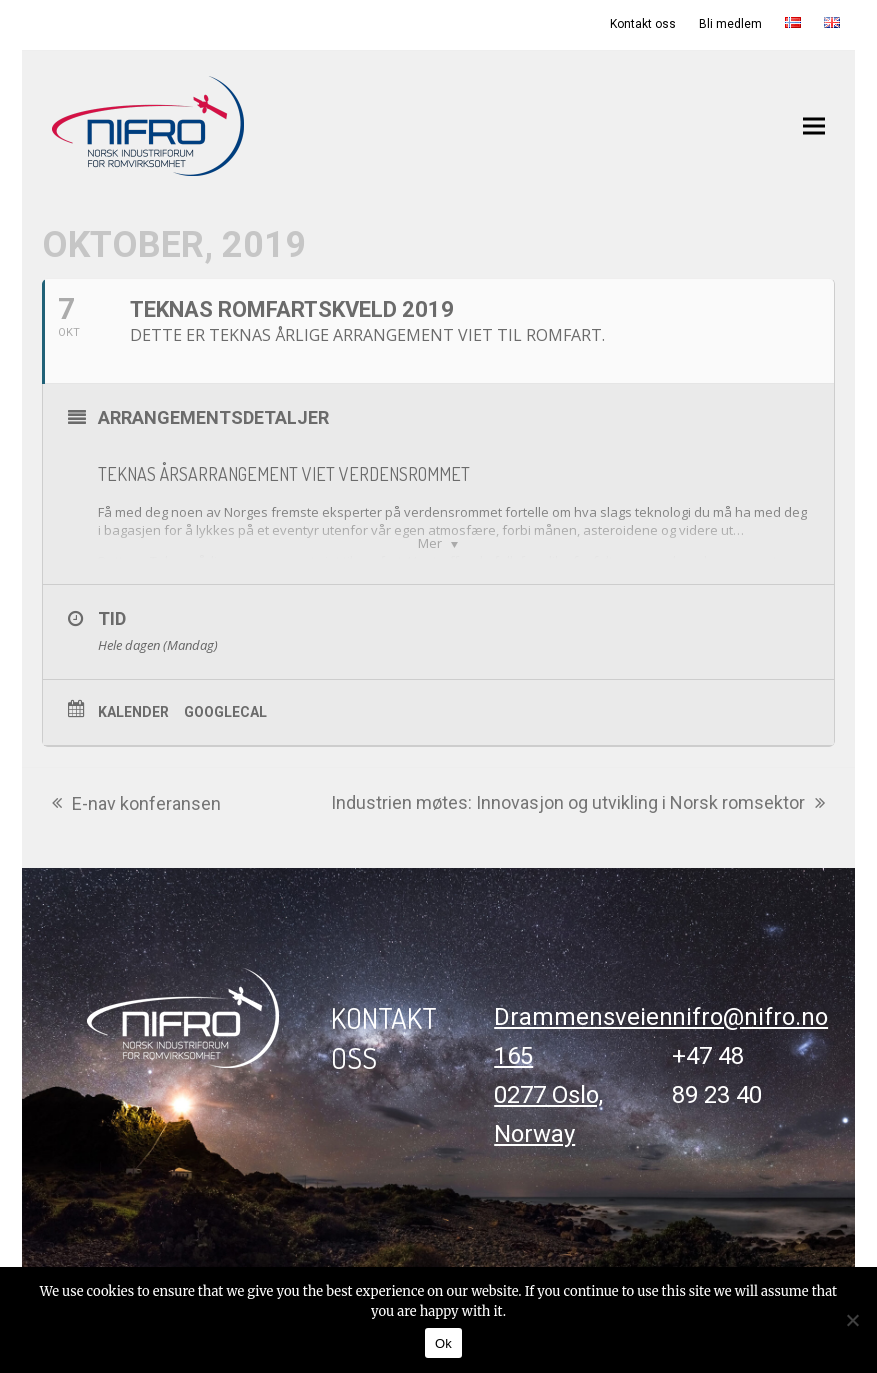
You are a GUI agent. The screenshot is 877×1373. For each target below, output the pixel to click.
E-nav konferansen (136, 805)
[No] (852, 1320)
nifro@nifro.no (750, 1017)
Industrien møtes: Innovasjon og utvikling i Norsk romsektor (578, 804)
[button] (814, 125)
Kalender (133, 712)
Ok (443, 1343)
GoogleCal (225, 712)
